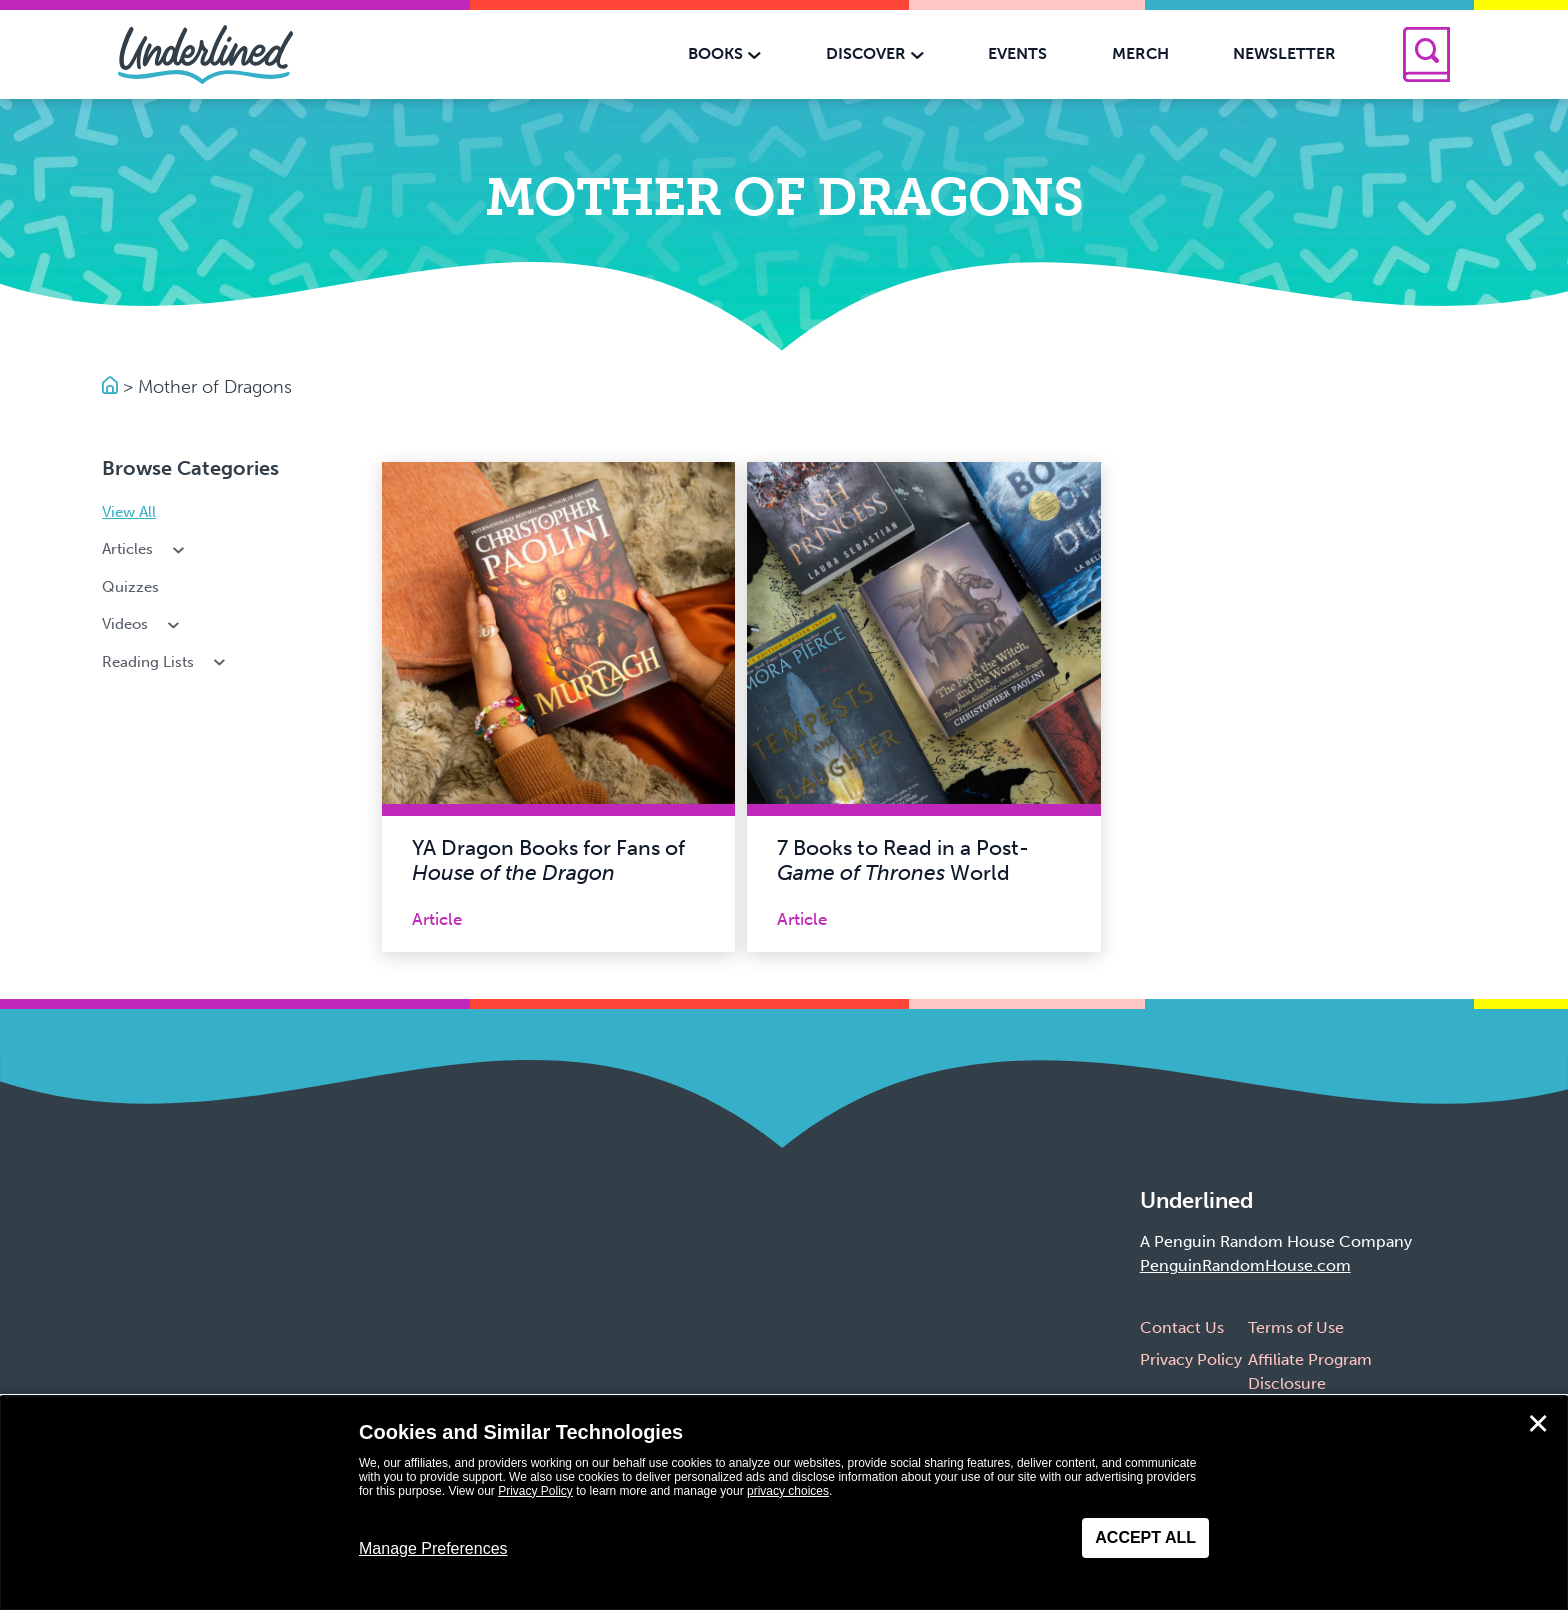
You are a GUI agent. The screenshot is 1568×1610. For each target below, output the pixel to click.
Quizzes (130, 587)
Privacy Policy (1191, 1359)
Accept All (1145, 1537)
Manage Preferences (433, 1548)
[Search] (1426, 54)
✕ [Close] (1538, 1424)
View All (129, 512)
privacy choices (788, 1491)
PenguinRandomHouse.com (1245, 1265)
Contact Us (1182, 1327)
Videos (142, 624)
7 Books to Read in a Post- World (903, 860)
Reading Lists (165, 662)
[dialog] (784, 1503)
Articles (145, 549)
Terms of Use (1296, 1327)
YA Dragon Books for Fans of (548, 860)
